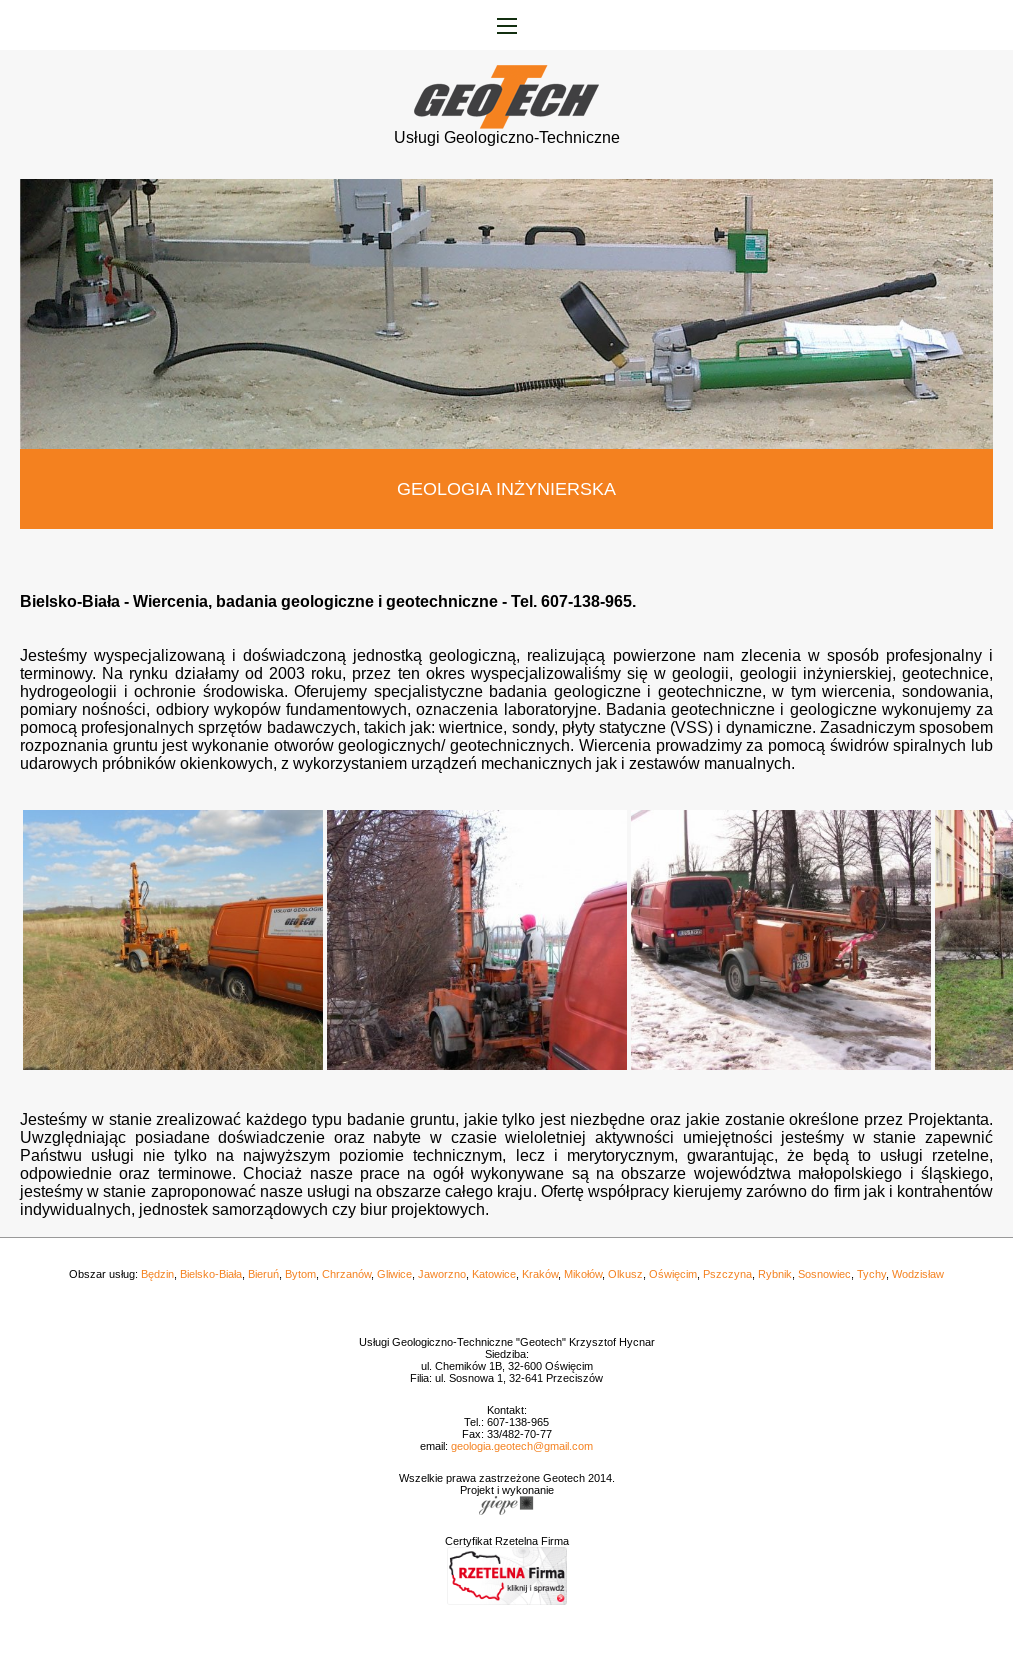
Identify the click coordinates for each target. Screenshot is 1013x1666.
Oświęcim (673, 1274)
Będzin (157, 1274)
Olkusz (625, 1274)
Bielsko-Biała (211, 1274)
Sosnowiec (824, 1274)
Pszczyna (727, 1274)
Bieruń (263, 1274)
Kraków (540, 1274)
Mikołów (583, 1274)
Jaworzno (442, 1274)
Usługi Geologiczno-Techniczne (507, 130)
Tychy (871, 1274)
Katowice (494, 1274)
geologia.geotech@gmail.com (522, 1446)
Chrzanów (346, 1274)
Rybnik (775, 1274)
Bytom (300, 1274)
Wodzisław (918, 1274)
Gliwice (394, 1274)
